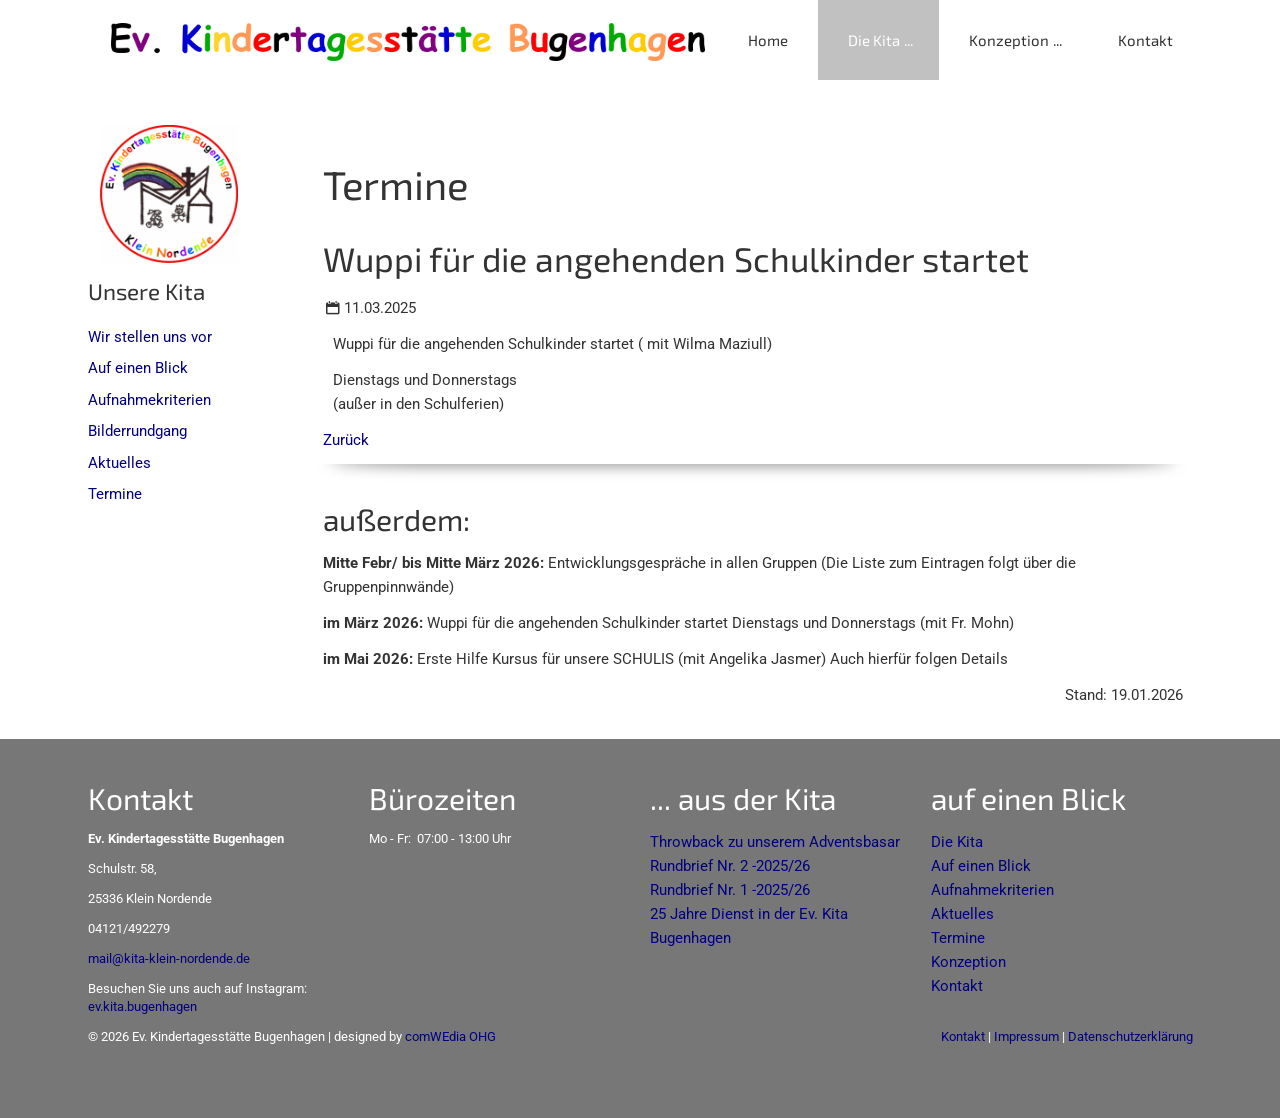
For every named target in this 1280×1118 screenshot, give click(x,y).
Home (768, 40)
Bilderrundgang (137, 431)
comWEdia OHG (450, 1036)
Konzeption (1009, 40)
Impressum (1026, 1036)
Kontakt (1145, 40)
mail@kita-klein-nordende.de (169, 958)
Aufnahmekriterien (149, 400)
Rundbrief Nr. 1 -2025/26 (730, 890)
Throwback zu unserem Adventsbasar (775, 842)
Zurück (346, 440)
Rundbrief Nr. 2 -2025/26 (730, 866)
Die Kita (874, 40)
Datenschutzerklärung (1130, 1036)
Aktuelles (119, 463)
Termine (115, 494)
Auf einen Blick (138, 368)
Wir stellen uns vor (150, 337)
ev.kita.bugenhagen (142, 1006)
